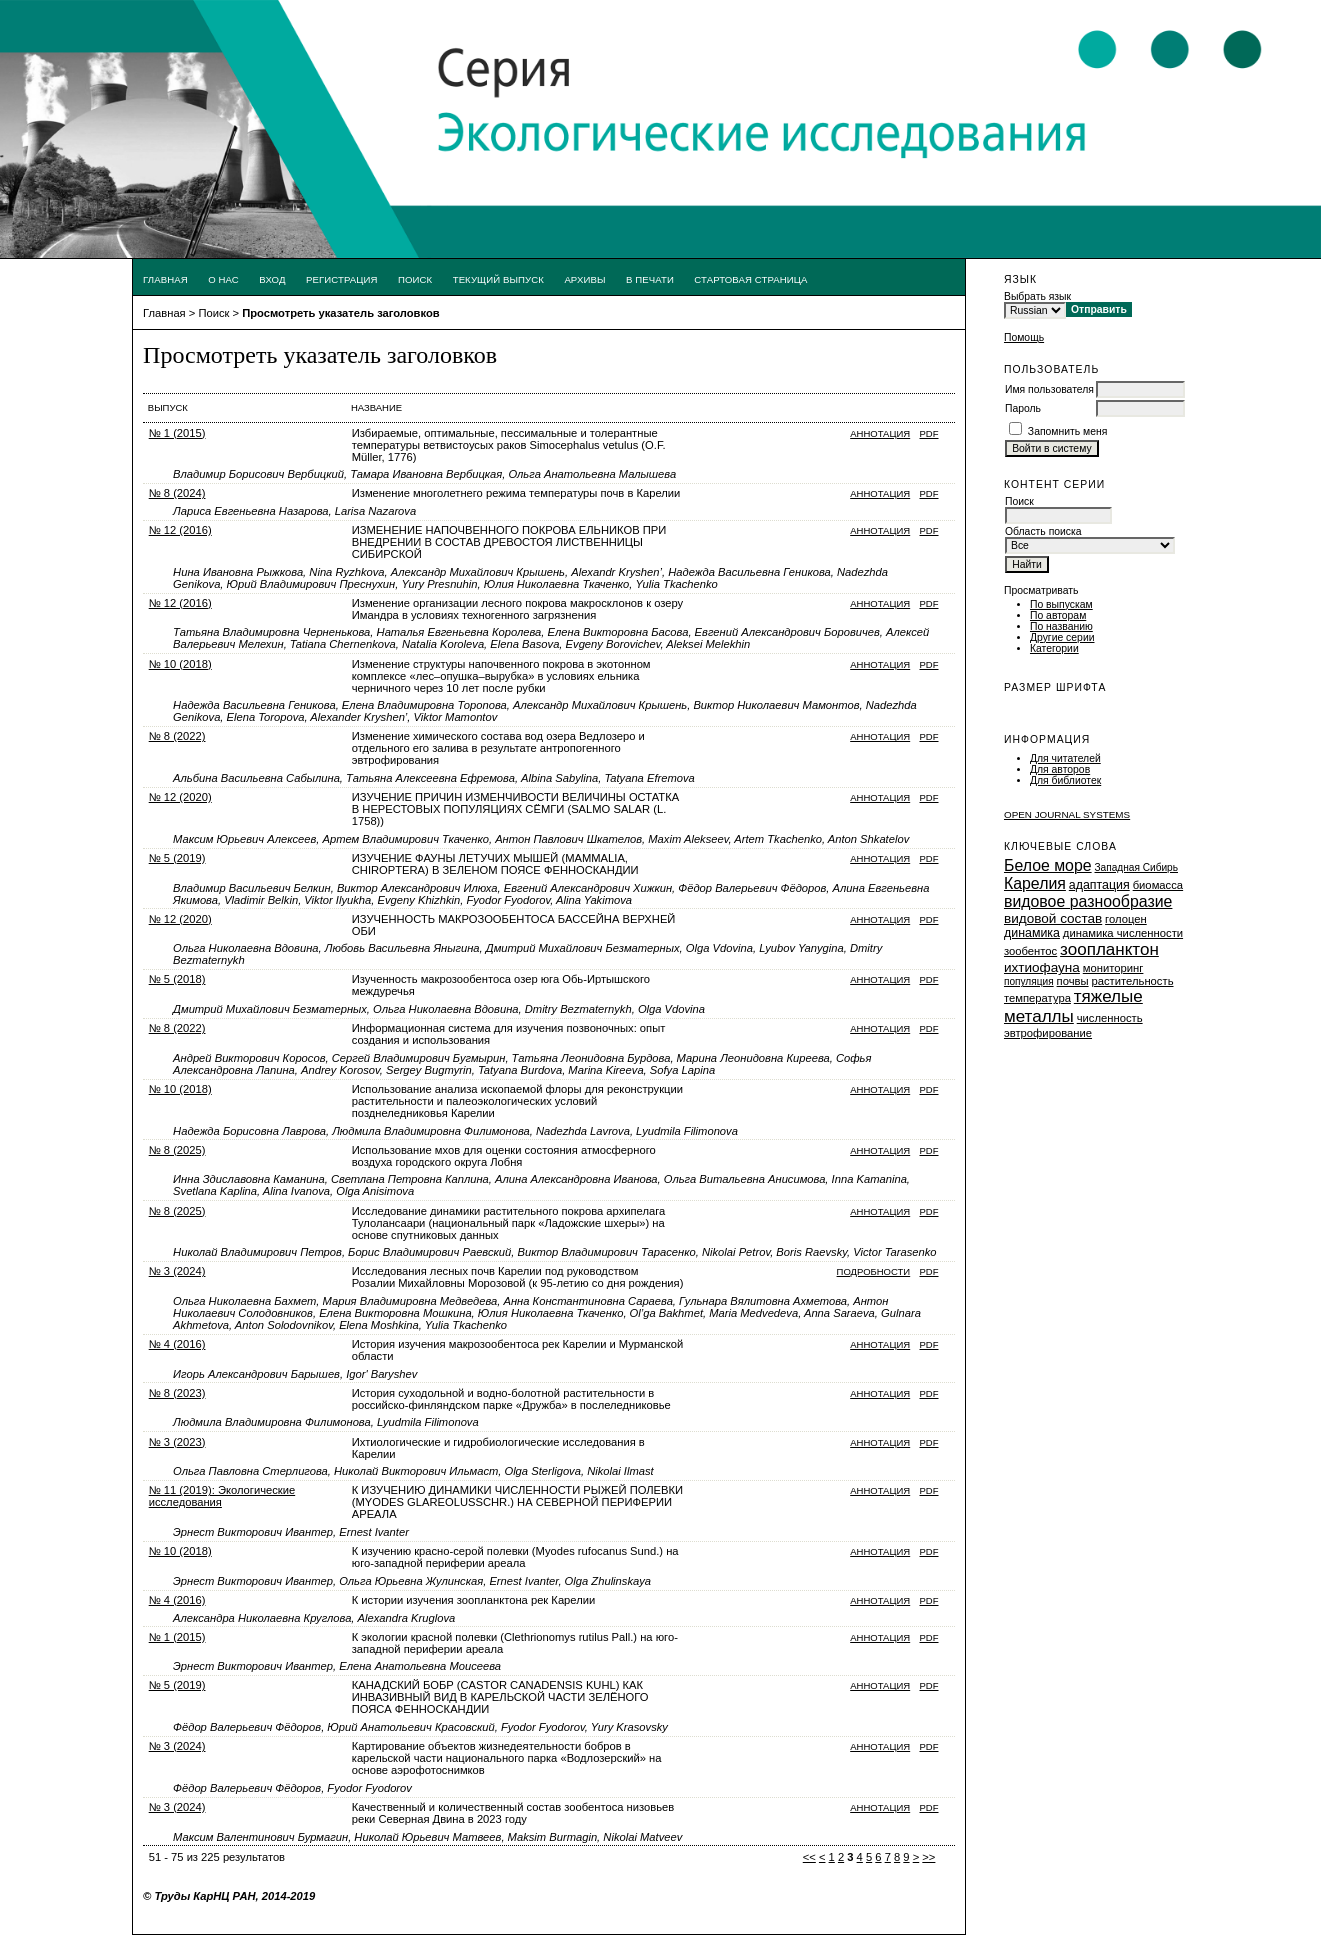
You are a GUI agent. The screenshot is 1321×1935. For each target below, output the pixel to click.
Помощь (1024, 337)
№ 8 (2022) (177, 736)
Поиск (415, 279)
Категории (1054, 648)
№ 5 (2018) (177, 979)
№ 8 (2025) (177, 1150)
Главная (165, 279)
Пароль (1023, 408)
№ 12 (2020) (180, 797)
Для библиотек (1065, 780)
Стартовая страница (750, 279)
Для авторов (1060, 769)
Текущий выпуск (498, 279)
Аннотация (880, 433)
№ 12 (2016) (180, 530)
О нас (223, 279)
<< (809, 1857)
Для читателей (1065, 758)
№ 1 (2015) (177, 433)
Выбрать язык (1037, 296)
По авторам (1058, 615)
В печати (650, 279)
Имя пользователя (1049, 389)
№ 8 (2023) (177, 1393)
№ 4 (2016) (177, 1344)
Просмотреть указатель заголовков (340, 313)
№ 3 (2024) (177, 1271)
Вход (272, 279)
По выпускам (1061, 604)
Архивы (584, 279)
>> (928, 1857)
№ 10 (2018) (180, 664)
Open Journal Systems (1067, 814)
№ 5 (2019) (177, 858)
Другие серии (1062, 637)
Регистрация (342, 279)
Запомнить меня (1068, 431)
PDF (929, 433)
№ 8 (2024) (177, 493)
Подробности (874, 1271)
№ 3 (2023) (177, 1442)
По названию (1061, 626)
